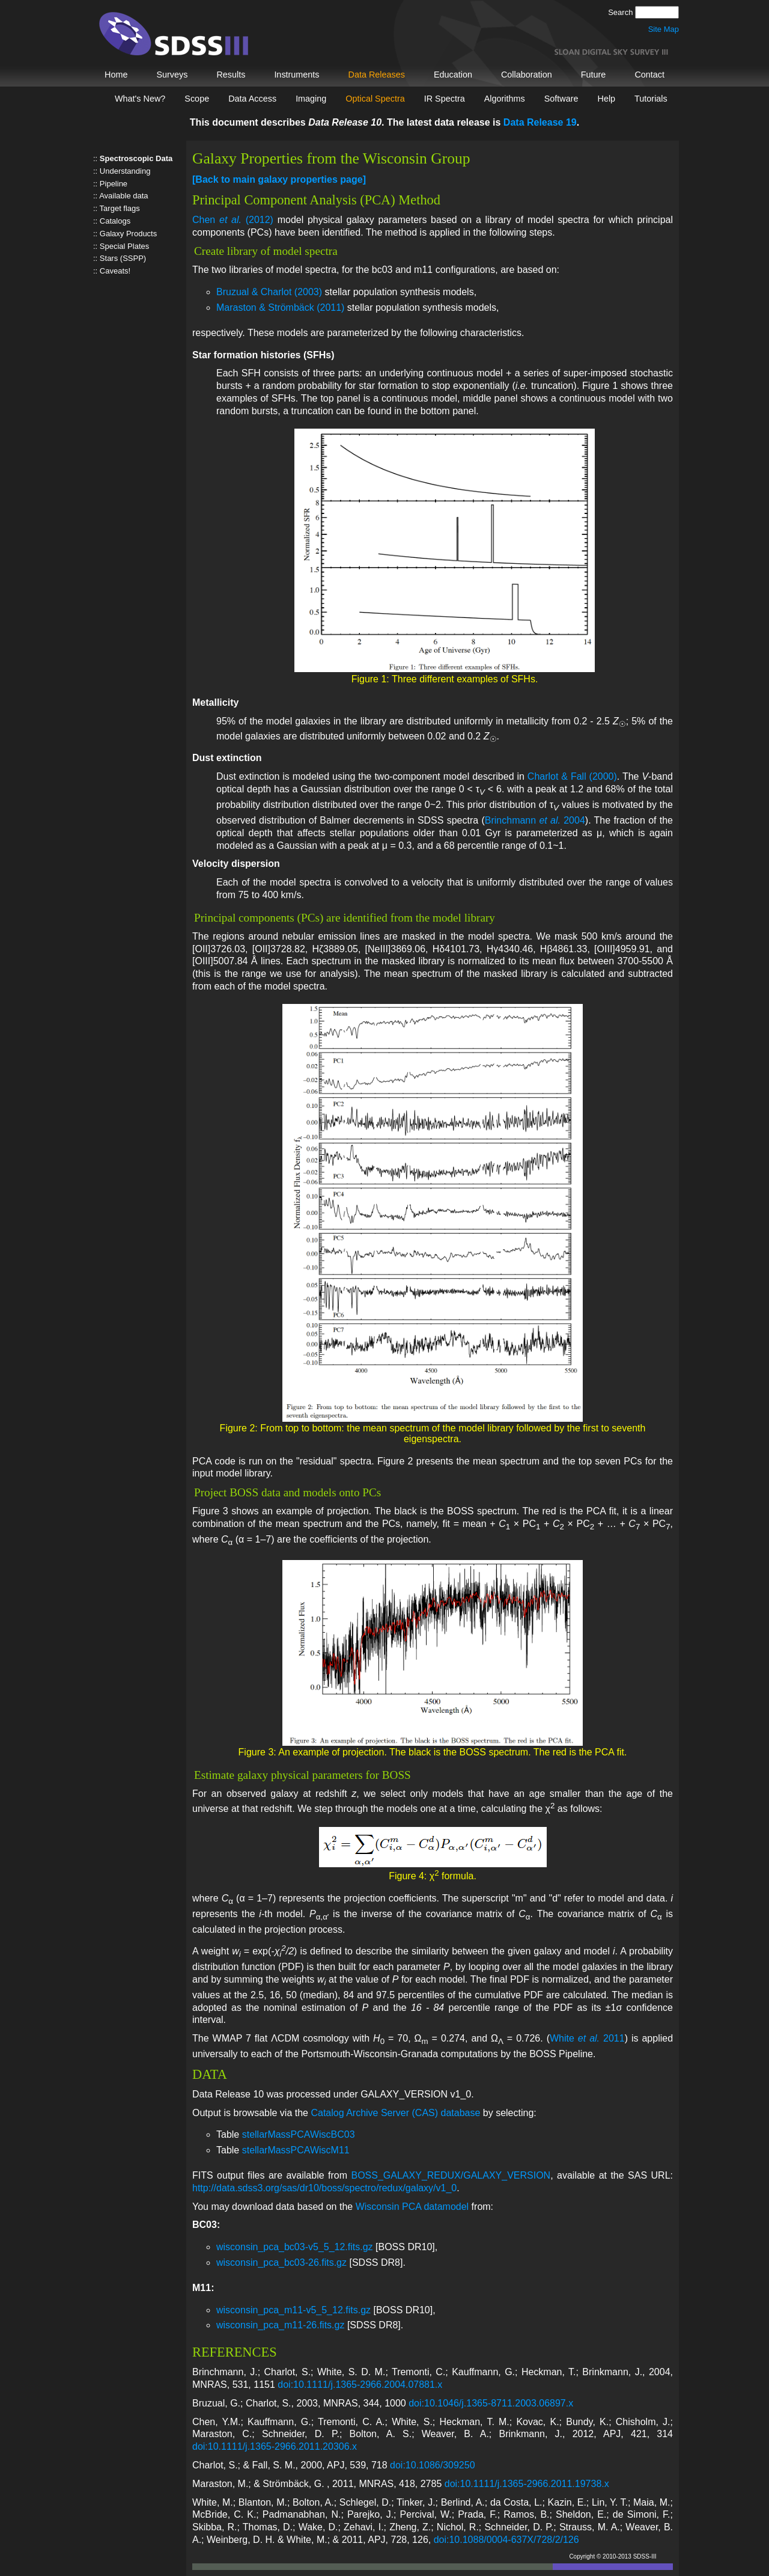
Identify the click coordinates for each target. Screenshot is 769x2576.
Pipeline (113, 183)
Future (593, 74)
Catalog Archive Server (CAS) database (395, 2113)
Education (453, 74)
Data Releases (376, 74)
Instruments (296, 74)
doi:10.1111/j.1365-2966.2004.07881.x (360, 2384)
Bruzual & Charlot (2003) (269, 292)
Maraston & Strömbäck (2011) (280, 307)
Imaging (311, 98)
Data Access (252, 98)
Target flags (120, 208)
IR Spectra (444, 98)
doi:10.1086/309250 (432, 2465)
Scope (196, 98)
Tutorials (650, 98)
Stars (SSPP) (123, 258)
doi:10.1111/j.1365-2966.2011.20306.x (274, 2446)
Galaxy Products (128, 233)
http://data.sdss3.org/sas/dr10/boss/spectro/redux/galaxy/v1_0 (324, 2188)
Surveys (171, 74)
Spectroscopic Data (136, 158)
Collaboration (526, 74)
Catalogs (115, 220)
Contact (649, 74)
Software (561, 98)
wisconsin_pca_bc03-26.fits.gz (281, 2262)
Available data (123, 195)
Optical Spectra (374, 98)
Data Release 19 (540, 122)
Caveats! (115, 270)
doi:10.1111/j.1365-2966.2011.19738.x (527, 2484)
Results (230, 74)
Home (116, 74)
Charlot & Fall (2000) (572, 776)
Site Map (663, 29)
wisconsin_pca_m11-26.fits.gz (280, 2325)
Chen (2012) (232, 220)
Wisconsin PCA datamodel (412, 2206)
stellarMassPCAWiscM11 (296, 2150)
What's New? (140, 98)
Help (606, 98)
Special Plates (124, 246)
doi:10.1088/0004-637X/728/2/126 (506, 2540)
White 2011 (587, 2038)
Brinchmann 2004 (535, 820)
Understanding (125, 171)
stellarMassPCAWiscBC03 (298, 2134)
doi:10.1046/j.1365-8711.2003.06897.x (491, 2403)
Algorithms (504, 98)
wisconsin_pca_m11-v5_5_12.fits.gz (293, 2310)
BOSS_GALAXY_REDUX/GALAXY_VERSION (450, 2175)
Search (621, 12)
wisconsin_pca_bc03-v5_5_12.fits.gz (294, 2247)
